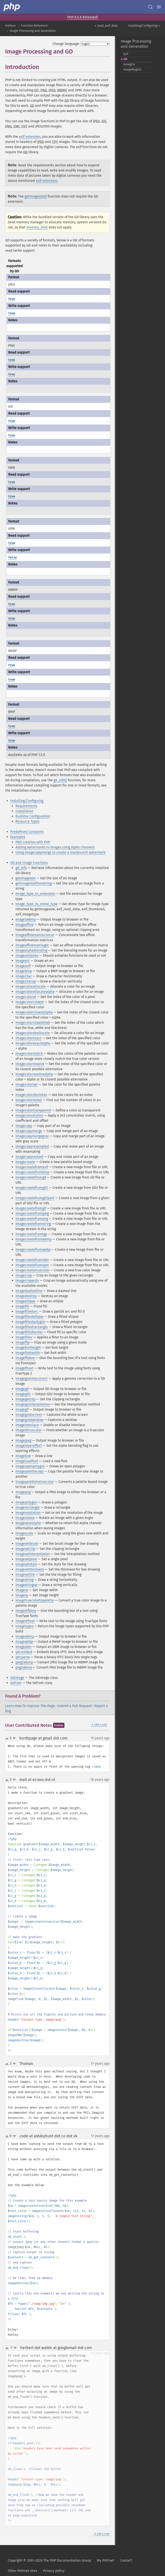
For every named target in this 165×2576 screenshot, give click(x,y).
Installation (24, 811)
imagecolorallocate (30, 986)
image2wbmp (25, 919)
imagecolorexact (28, 1038)
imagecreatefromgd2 (31, 1188)
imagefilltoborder (29, 1332)
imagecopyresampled (32, 1146)
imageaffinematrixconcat (34, 935)
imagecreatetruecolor (32, 1270)
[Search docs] (150, 7)
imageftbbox (25, 1358)
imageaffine (24, 925)
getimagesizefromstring (33, 883)
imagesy (21, 1595)
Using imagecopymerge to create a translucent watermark (60, 852)
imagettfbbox (25, 1611)
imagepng (23, 1492)
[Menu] (159, 7)
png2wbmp (23, 1667)
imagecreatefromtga (31, 1234)
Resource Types (27, 821)
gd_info (21, 868)
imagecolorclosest (29, 1002)
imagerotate (25, 1518)
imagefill (22, 1306)
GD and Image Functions (29, 863)
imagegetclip (25, 1399)
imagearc (22, 961)
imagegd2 (23, 1394)
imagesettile (25, 1574)
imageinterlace (27, 1425)
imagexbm (23, 1647)
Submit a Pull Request (75, 1706)
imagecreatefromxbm (32, 1260)
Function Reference (34, 26)
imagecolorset (26, 1084)
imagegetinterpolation (32, 1404)
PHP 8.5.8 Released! (82, 17)
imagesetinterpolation (32, 1554)
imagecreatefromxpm (32, 1265)
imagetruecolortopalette (34, 1600)
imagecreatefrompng (31, 1219)
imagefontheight (28, 1347)
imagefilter (23, 1337)
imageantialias (26, 955)
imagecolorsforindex (31, 1095)
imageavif (23, 966)
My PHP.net (105, 2560)
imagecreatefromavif (31, 1167)
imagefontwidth (27, 1353)
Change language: (66, 44)
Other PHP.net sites (22, 2571)
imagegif (22, 1409)
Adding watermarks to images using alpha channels (55, 847)
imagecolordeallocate (32, 1033)
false (12, 557)
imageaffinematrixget (32, 945)
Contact (126, 2560)
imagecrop (23, 1275)
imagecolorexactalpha (32, 1043)
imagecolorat (25, 997)
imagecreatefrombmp (32, 1172)
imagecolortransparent (33, 1110)
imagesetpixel (26, 1559)
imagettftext (25, 1621)
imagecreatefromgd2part (34, 1198)
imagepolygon (26, 1502)
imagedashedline (28, 1291)
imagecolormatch (29, 1053)
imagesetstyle (26, 1564)
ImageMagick (132, 69)
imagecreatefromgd (30, 1177)
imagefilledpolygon (30, 1322)
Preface (10, 26)
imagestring (24, 1580)
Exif (125, 54)
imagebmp (23, 971)
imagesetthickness (29, 1569)
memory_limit (37, 227)
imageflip (22, 1342)
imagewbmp (24, 1636)
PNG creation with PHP (32, 842)
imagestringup (26, 1585)
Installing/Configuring (26, 801)
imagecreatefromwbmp (33, 1239)
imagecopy (23, 1126)
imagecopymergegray (32, 1136)
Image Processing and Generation (33, 31)
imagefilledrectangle (31, 1327)
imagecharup (25, 981)
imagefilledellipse (29, 1317)
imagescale (24, 1533)
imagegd (22, 1389)
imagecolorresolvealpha (34, 1074)
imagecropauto (27, 1280)
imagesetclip (25, 1549)
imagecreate (25, 1162)
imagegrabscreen (28, 1415)
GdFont (15, 1683)
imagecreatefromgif (30, 1208)
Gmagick (129, 64)
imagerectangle (27, 1507)
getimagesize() (35, 196)
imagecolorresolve (29, 1064)
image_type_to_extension (35, 894)
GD (125, 59)
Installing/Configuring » (144, 26)
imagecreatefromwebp (32, 1249)
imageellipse (25, 1301)
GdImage (17, 1678)
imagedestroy (26, 1296)
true (11, 299)
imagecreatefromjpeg (32, 1213)
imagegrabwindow (29, 1420)
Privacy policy (53, 2571)
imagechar (23, 976)
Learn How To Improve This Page (30, 1706)
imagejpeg (23, 1440)
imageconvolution (29, 1115)
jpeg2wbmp (24, 1662)
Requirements (26, 806)
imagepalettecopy (29, 1471)
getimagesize (25, 878)
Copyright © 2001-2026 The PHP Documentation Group (49, 2560)
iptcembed (23, 1652)
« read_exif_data (106, 26)
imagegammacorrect (31, 1378)
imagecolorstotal (28, 1100)
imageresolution (28, 1513)
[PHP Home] (12, 7)
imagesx (21, 1590)
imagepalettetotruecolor (34, 1482)
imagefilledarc (26, 1311)
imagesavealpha (28, 1523)
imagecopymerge (28, 1131)
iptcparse (22, 1657)
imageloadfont (26, 1461)
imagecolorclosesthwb (32, 1023)
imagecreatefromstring (33, 1224)
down (14, 1738)
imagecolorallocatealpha (35, 992)
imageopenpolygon (30, 1466)
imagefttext (24, 1368)
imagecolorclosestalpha (34, 1012)
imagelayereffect (28, 1446)
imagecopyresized (29, 1157)
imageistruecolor (28, 1430)
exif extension (29, 137)
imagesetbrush (26, 1544)
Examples (17, 837)
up (8, 1738)
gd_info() (60, 780)
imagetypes (24, 1626)
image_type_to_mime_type (36, 904)
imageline (23, 1456)
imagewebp (24, 1642)
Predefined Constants (27, 832)
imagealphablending (31, 950)
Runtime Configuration (32, 816)
